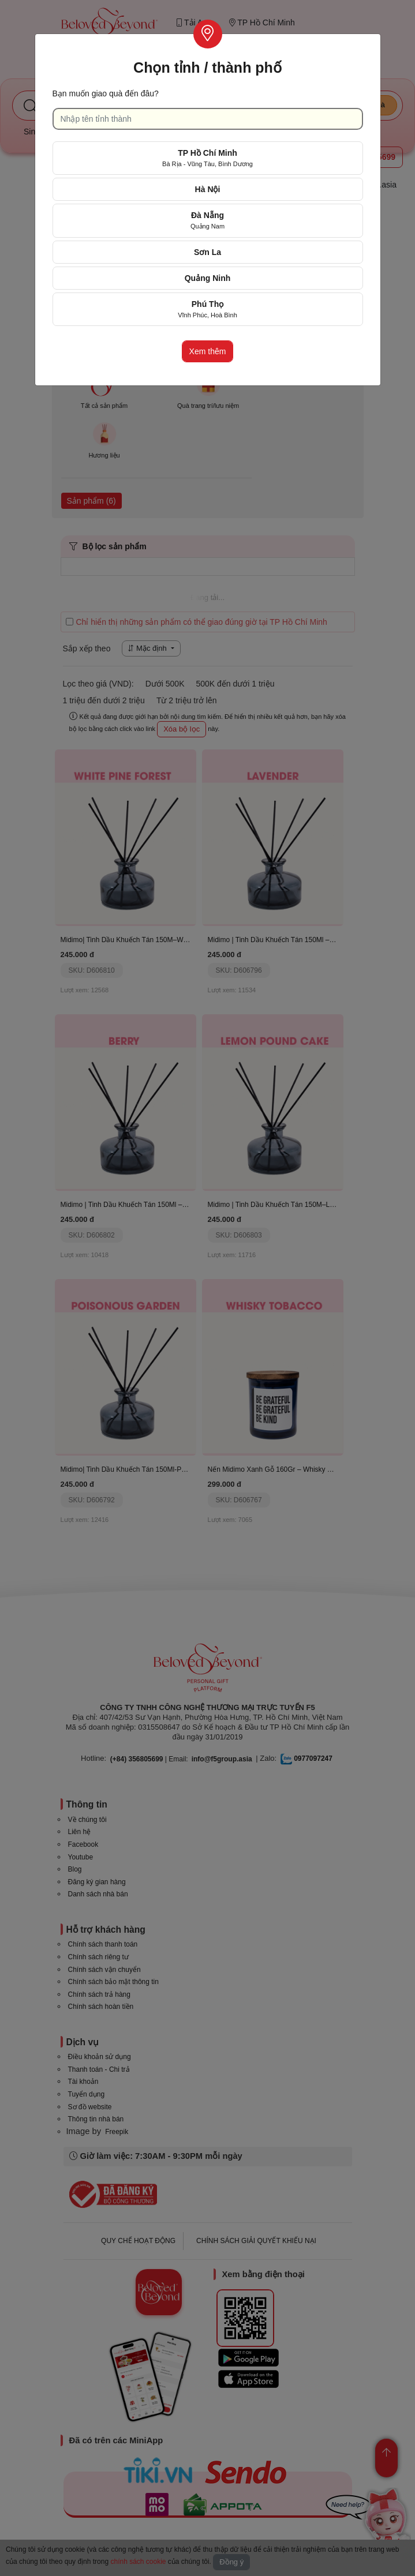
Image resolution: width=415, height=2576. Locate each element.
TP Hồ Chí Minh (207, 157)
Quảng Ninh (208, 278)
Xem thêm (207, 351)
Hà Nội (207, 189)
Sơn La (207, 252)
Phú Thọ (207, 308)
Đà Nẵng (207, 220)
